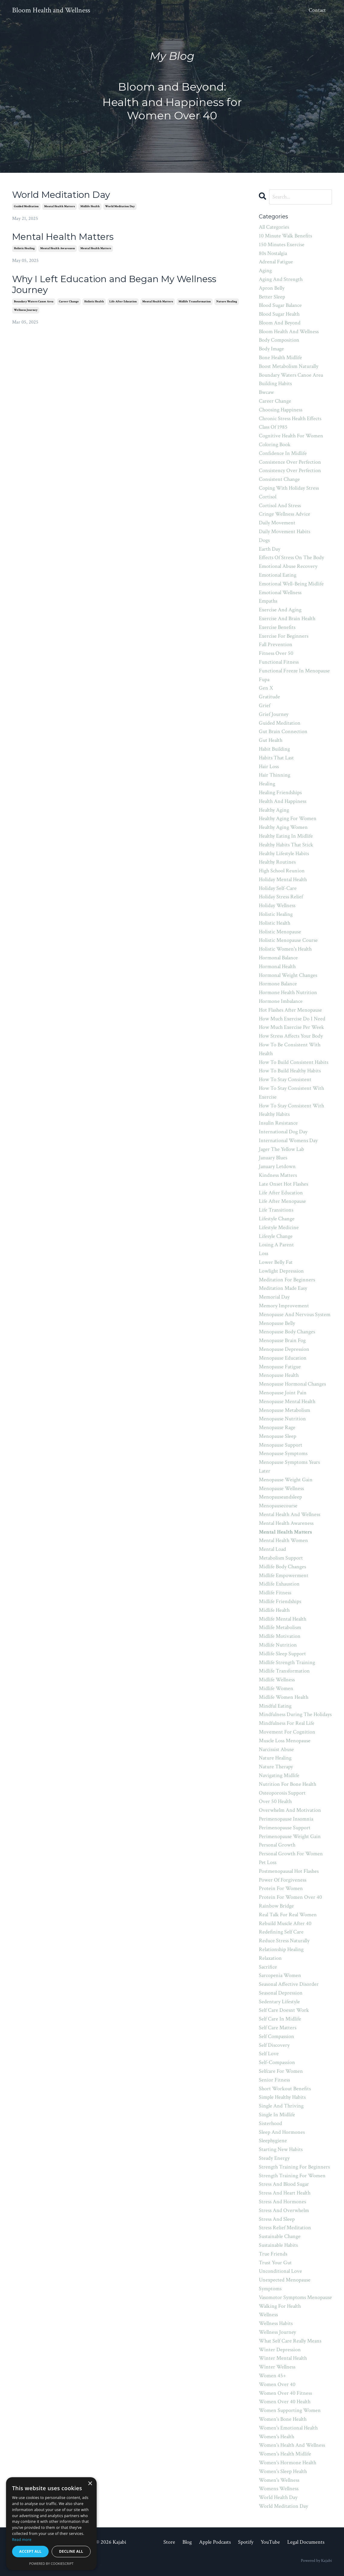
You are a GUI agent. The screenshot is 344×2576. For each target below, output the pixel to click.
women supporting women (290, 2410)
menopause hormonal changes (292, 1383)
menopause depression (284, 1349)
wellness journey (25, 310)
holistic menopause (280, 931)
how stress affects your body (291, 1035)
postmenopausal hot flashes (289, 1871)
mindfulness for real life (286, 1723)
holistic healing (24, 248)
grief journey (273, 714)
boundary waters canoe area (33, 302)
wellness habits (276, 2323)
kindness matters (278, 1175)
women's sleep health (283, 2471)
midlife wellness (277, 1679)
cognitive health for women (291, 435)
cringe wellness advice (284, 513)
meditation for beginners (287, 1279)
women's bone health (283, 2419)
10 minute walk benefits (285, 235)
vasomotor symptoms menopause (295, 2297)
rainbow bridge (276, 1905)
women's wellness (279, 2480)
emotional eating (277, 575)
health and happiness (282, 801)
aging (265, 270)
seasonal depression (281, 1992)
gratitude (269, 696)
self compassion (276, 2036)
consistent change (279, 479)
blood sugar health (279, 314)
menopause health (279, 1375)
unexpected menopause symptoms (284, 2284)
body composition (279, 339)
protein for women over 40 (290, 1897)
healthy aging (274, 810)
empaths (268, 600)
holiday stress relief (281, 896)
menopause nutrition (282, 1418)
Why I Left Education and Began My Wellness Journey (114, 284)
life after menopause (282, 1201)
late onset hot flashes (283, 1183)
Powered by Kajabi (316, 2560)
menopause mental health (287, 1401)
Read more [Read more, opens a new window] (21, 2539)
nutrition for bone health (287, 1784)
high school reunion (282, 870)
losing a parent (276, 1244)
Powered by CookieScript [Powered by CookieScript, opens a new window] (51, 2563)
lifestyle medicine (279, 1227)
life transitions (276, 1209)
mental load (272, 1549)
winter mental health (283, 2358)
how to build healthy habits (290, 1070)
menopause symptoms (283, 1453)
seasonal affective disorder (289, 1984)
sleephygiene (273, 2140)
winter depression (280, 2349)
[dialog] (51, 2523)
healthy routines (277, 861)
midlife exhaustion (279, 1583)
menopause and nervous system (294, 1314)
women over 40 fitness (285, 2393)
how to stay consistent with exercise (291, 1092)
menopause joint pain (283, 1392)
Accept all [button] (30, 2551)
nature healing (226, 302)
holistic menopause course (288, 940)
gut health (270, 740)
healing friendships (280, 792)
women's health (276, 2436)
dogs (264, 540)
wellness (268, 2314)
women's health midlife (285, 2453)
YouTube (270, 2542)
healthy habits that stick (286, 844)
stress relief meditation (285, 2227)
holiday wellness (277, 905)
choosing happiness (280, 409)
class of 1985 (273, 426)
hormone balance (278, 983)
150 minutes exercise (281, 244)
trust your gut (275, 2262)
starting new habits (281, 2149)
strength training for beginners (294, 2166)
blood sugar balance (280, 305)
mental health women (283, 1540)
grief (264, 705)
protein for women (281, 1888)
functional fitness (279, 661)
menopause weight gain (286, 1479)
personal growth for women (291, 1853)
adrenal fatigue (276, 261)
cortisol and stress (280, 505)
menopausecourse (278, 1505)
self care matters (277, 2027)
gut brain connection (283, 731)
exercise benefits (277, 627)
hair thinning (274, 774)
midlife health (90, 206)
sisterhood (270, 2123)
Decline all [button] (71, 2551)
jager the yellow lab (281, 1149)
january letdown (277, 1166)
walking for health (280, 2306)
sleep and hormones (282, 2132)
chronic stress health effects (290, 418)
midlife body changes (282, 1566)
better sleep (272, 296)
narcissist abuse (276, 1749)
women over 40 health (284, 2401)
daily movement (277, 522)
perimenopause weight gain (290, 1836)
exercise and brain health (287, 618)
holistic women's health (285, 948)
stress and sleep (277, 2219)
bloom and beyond (280, 322)
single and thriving (281, 2105)
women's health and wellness (292, 2445)
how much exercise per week (291, 1027)
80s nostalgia (273, 253)
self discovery (274, 2045)
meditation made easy (283, 1288)
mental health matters (59, 206)
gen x (266, 687)
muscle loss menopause (284, 1740)
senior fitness (274, 2079)
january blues (273, 1157)
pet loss (267, 1862)
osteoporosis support (282, 1792)
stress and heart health (284, 2192)
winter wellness (277, 2366)
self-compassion (277, 2062)
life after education (123, 302)
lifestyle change (276, 1218)
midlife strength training (287, 1662)
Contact (317, 10)
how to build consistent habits (293, 1062)
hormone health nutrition (288, 992)
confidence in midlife (283, 453)
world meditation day (120, 206)
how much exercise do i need (292, 1018)
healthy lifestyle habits (284, 853)
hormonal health (277, 966)
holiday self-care (278, 888)
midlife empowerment (283, 1575)
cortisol (267, 496)
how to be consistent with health (289, 1049)
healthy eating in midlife (286, 835)
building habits (275, 383)
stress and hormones (282, 2201)
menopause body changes (287, 1331)
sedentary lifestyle (279, 2001)
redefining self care (281, 1931)
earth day (269, 549)
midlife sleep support (282, 1653)
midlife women (276, 1688)
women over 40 (277, 2384)
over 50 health (275, 1801)
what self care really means (290, 2340)
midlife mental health (282, 1618)
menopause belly (277, 1323)
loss (263, 1253)
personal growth (277, 1844)
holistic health (94, 302)
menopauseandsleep (280, 1496)
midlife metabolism (280, 1627)
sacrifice (268, 1966)
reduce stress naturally (284, 1940)
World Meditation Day (61, 194)
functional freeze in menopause (294, 670)
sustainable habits (278, 2245)
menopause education (283, 1357)
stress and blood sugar (284, 2184)
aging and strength (281, 279)
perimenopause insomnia (286, 1818)
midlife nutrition (278, 1644)
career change (69, 302)
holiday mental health (283, 879)
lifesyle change (276, 1236)
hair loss (269, 766)
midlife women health (283, 1697)
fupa (264, 679)
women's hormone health (287, 2462)
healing (267, 783)
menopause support (280, 1444)
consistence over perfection (290, 462)
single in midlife (277, 2114)
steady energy (274, 2158)
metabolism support (281, 1557)
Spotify (246, 2542)
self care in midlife (280, 2018)
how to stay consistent (285, 1079)
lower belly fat (276, 1262)
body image (271, 348)
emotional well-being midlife (291, 583)
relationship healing (281, 1949)
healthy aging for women (288, 818)
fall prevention (275, 644)
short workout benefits (285, 2088)
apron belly (272, 288)
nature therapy (276, 1766)
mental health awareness (57, 248)
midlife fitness (275, 1592)
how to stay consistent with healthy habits (291, 1110)
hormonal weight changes (288, 975)
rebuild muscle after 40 (285, 1923)
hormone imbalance (281, 1001)
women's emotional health (288, 2427)
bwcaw (266, 392)
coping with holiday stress (289, 488)
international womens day (288, 1140)
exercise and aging (280, 609)
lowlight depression (281, 1270)
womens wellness (278, 2488)
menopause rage (277, 1427)
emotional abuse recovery (288, 566)
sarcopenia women (280, 1975)
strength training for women (292, 2175)
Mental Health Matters (63, 236)
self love (269, 2053)
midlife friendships (280, 1601)
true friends (273, 2253)
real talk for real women (288, 1914)
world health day (278, 2497)
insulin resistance (278, 1122)
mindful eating (275, 1705)
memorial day (274, 1296)
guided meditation (26, 206)
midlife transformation (194, 302)
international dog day (283, 1131)
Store (169, 2542)
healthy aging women (283, 827)
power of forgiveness (282, 1879)
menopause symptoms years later (289, 1466)
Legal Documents (305, 2542)
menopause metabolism (284, 1410)
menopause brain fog (282, 1340)
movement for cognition (287, 1731)
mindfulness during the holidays (295, 1714)
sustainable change (280, 2236)
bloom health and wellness (289, 331)
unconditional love (280, 2271)
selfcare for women (281, 2071)
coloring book (275, 444)
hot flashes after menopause (290, 1009)
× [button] (90, 2483)
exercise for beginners (283, 636)
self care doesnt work (284, 2010)
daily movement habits (284, 531)
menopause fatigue (280, 1366)
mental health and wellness (289, 1514)
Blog (187, 2542)
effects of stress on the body (291, 557)
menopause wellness (281, 1488)
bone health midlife (280, 357)
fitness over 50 (276, 653)
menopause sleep (277, 1436)
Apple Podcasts (215, 2542)
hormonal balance (278, 957)
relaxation (270, 1958)
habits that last (276, 757)
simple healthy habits (282, 2097)
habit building (274, 748)
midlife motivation (280, 1636)
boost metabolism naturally (288, 366)
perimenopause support (284, 1827)
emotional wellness (280, 592)
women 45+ (272, 2375)
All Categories (274, 227)
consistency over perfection (290, 470)
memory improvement (284, 1305)
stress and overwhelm (284, 2210)
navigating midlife (279, 1775)
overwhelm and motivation (290, 1810)
